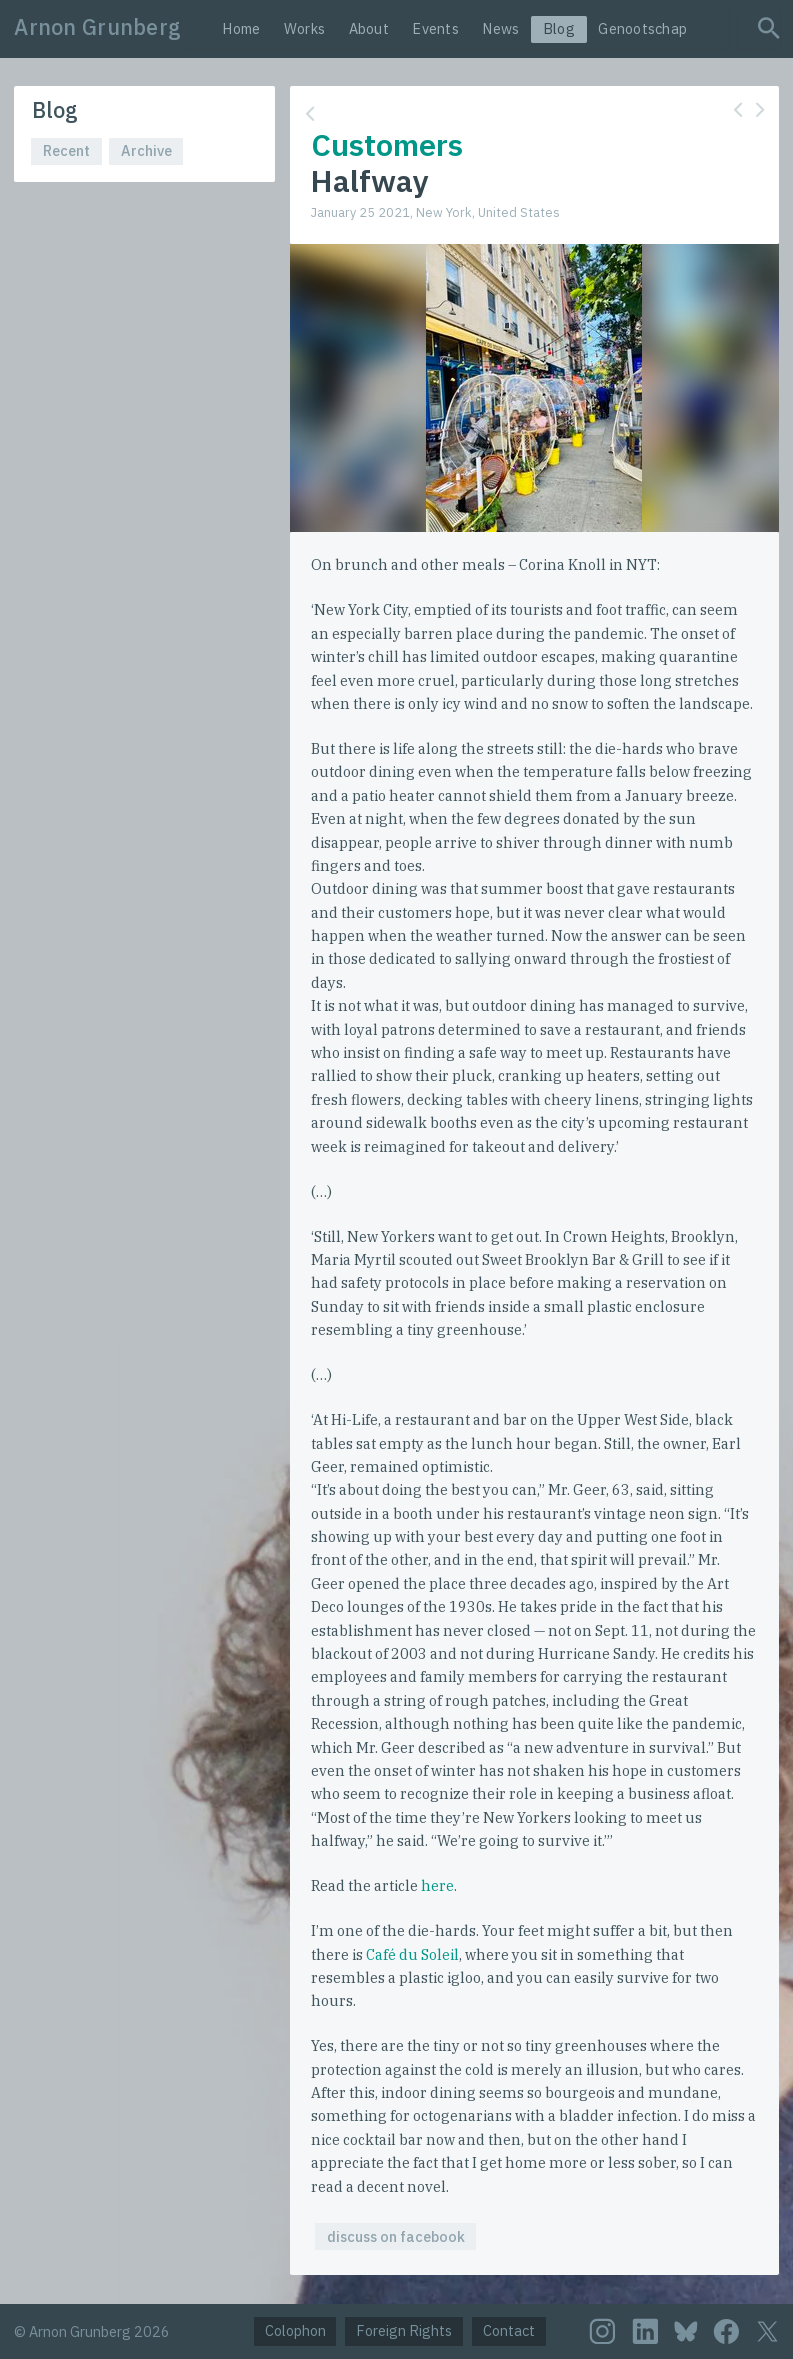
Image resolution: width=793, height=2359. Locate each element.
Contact (509, 2330)
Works (304, 28)
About (369, 28)
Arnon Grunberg (97, 27)
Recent (66, 150)
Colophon (295, 2330)
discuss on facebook (396, 2236)
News (500, 28)
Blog (559, 28)
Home (241, 28)
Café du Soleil (412, 1954)
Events (435, 28)
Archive (146, 150)
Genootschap (642, 28)
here (437, 1885)
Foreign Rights (404, 2330)
